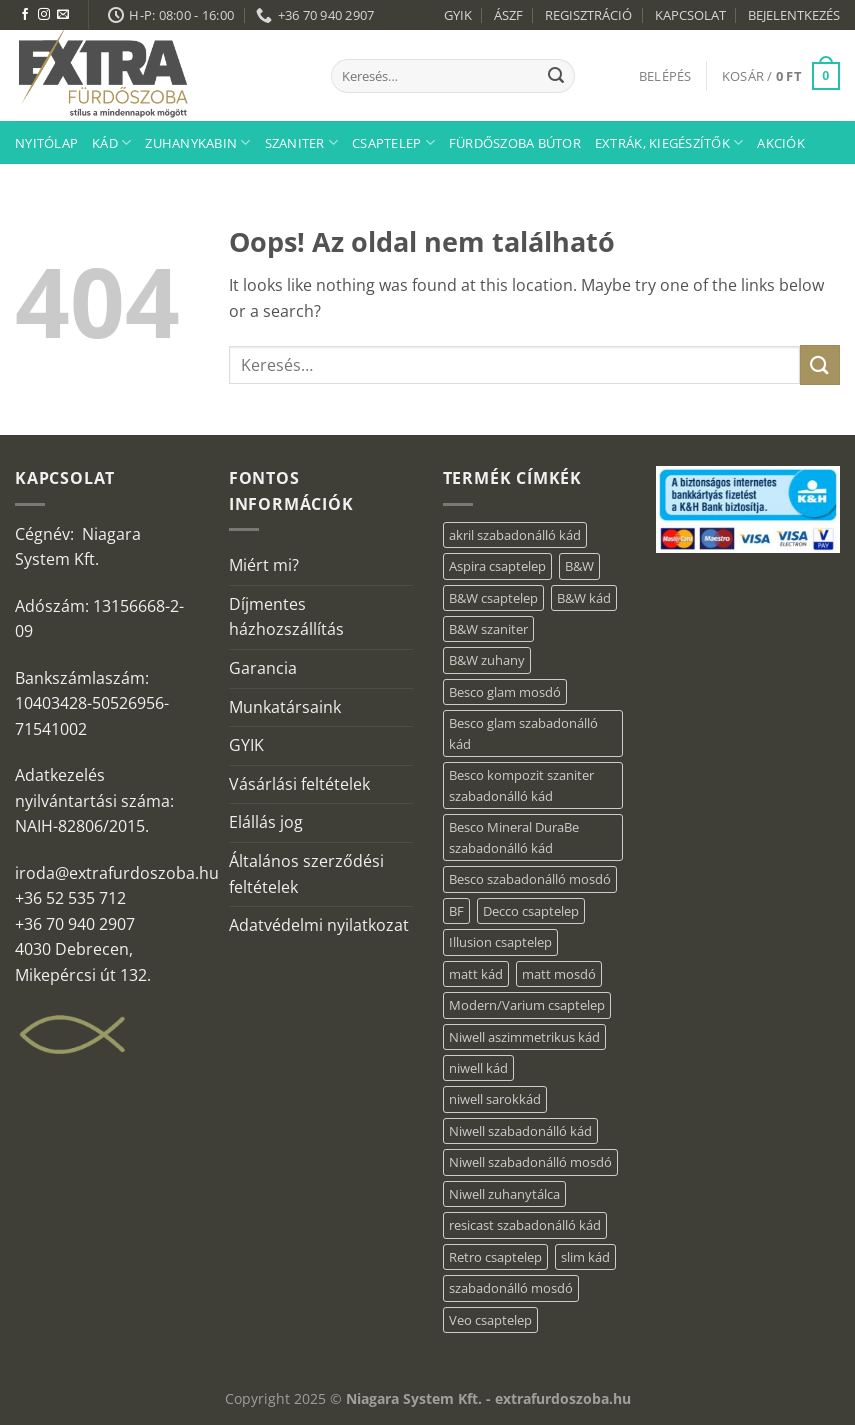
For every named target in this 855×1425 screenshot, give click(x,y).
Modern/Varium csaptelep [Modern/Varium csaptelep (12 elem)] (527, 1005)
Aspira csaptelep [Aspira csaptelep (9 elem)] (497, 566)
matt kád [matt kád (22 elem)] (476, 974)
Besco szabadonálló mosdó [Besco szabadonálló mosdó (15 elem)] (530, 879)
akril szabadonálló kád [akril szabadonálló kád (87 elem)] (515, 535)
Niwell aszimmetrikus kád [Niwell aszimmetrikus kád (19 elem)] (524, 1037)
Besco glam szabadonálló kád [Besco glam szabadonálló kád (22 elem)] (523, 733)
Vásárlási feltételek (299, 784)
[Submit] (556, 76)
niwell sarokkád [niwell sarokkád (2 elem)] (495, 1099)
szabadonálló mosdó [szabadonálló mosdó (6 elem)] (511, 1288)
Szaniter (302, 142)
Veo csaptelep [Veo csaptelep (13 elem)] (490, 1320)
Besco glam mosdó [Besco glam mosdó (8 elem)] (505, 692)
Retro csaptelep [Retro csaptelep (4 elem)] (495, 1257)
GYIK (458, 15)
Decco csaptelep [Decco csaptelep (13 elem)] (531, 911)
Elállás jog (266, 822)
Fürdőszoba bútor (515, 143)
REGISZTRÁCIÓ (588, 15)
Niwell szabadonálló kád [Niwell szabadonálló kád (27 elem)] (520, 1131)
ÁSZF (508, 15)
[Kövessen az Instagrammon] (44, 15)
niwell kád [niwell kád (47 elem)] (478, 1068)
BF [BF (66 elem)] (456, 911)
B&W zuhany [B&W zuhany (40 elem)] (487, 660)
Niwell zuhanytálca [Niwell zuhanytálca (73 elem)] (504, 1194)
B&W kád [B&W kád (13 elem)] (584, 598)
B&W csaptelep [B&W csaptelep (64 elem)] (493, 598)
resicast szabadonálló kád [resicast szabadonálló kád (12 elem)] (525, 1225)
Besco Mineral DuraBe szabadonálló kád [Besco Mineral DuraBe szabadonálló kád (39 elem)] (514, 837)
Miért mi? (264, 565)
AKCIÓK (781, 143)
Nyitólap (46, 143)
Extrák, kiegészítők (669, 142)
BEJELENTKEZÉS (794, 15)
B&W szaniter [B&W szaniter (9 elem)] (488, 629)
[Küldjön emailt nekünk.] (63, 15)
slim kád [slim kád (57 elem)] (585, 1257)
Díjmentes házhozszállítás (286, 617)
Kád (111, 142)
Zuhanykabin (197, 142)
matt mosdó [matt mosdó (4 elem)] (559, 974)
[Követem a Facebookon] (25, 15)
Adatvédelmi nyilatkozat (319, 925)
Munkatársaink (285, 707)
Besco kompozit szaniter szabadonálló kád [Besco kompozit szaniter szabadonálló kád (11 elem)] (521, 785)
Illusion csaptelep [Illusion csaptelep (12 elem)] (500, 942)
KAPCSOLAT (690, 15)
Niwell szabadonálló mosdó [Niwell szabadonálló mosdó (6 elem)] (530, 1162)
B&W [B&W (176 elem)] (579, 566)
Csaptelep (393, 142)
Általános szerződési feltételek (306, 874)
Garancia (263, 668)
